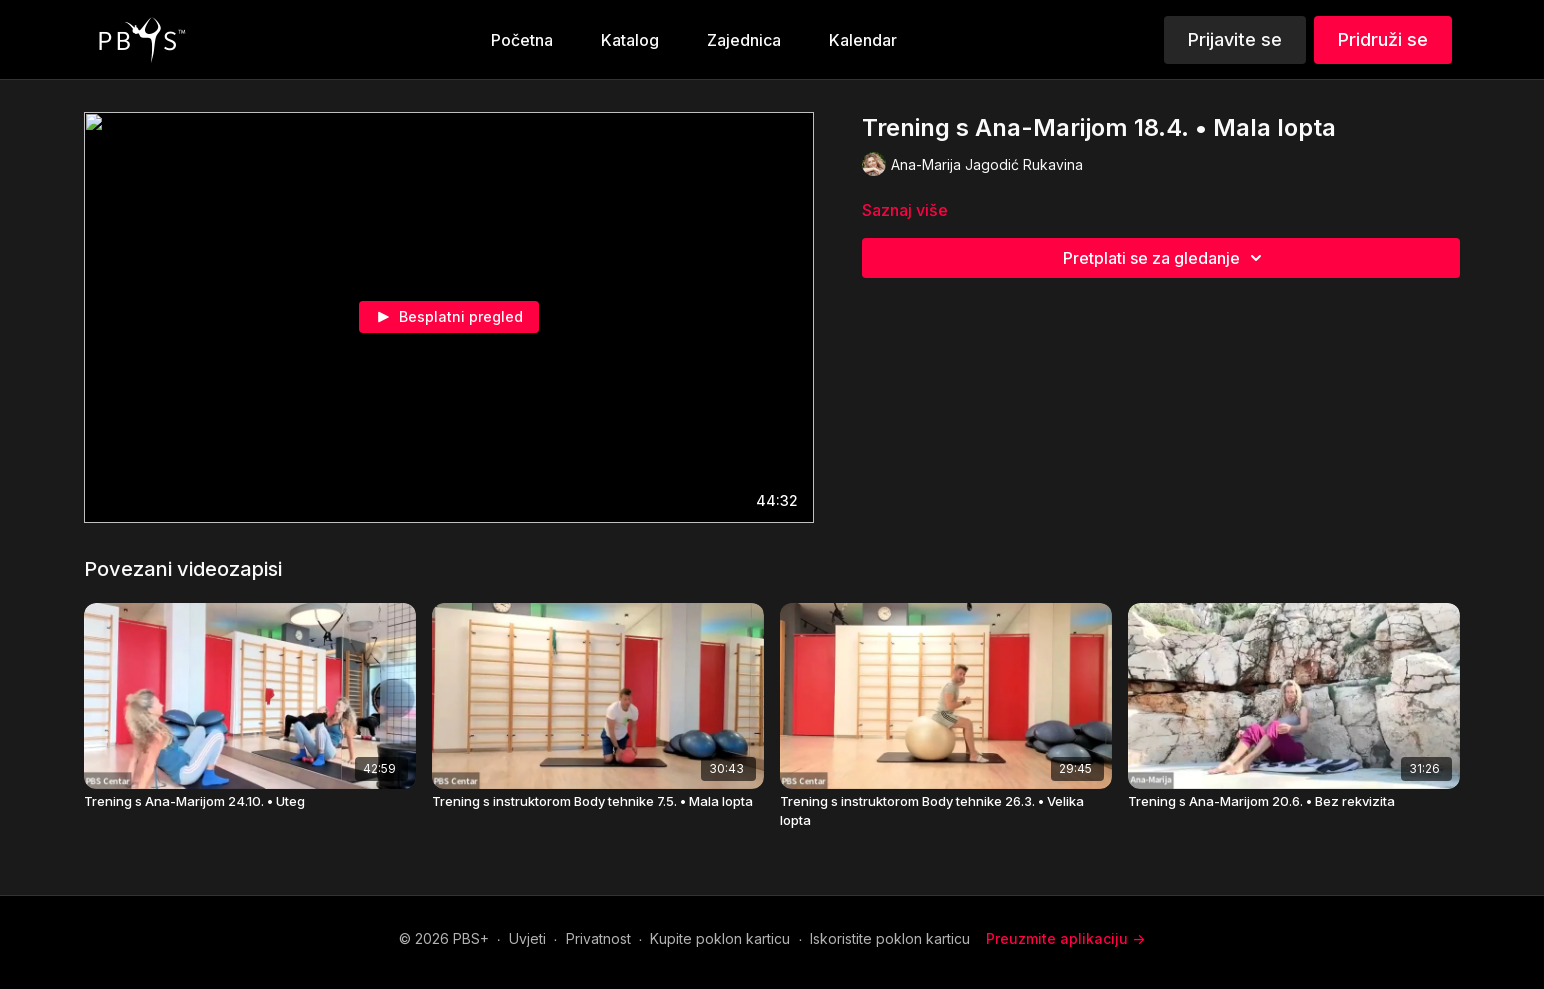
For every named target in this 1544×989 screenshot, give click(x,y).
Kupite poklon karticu (720, 938)
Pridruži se (1383, 39)
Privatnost (598, 938)
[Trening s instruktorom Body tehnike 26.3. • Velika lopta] (946, 811)
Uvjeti (527, 938)
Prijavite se (1235, 39)
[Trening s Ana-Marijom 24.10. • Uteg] (250, 802)
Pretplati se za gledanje (1165, 258)
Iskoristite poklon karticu (890, 938)
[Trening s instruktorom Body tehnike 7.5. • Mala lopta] (598, 802)
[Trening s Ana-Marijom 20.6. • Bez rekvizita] (1294, 802)
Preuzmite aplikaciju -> (1065, 938)
